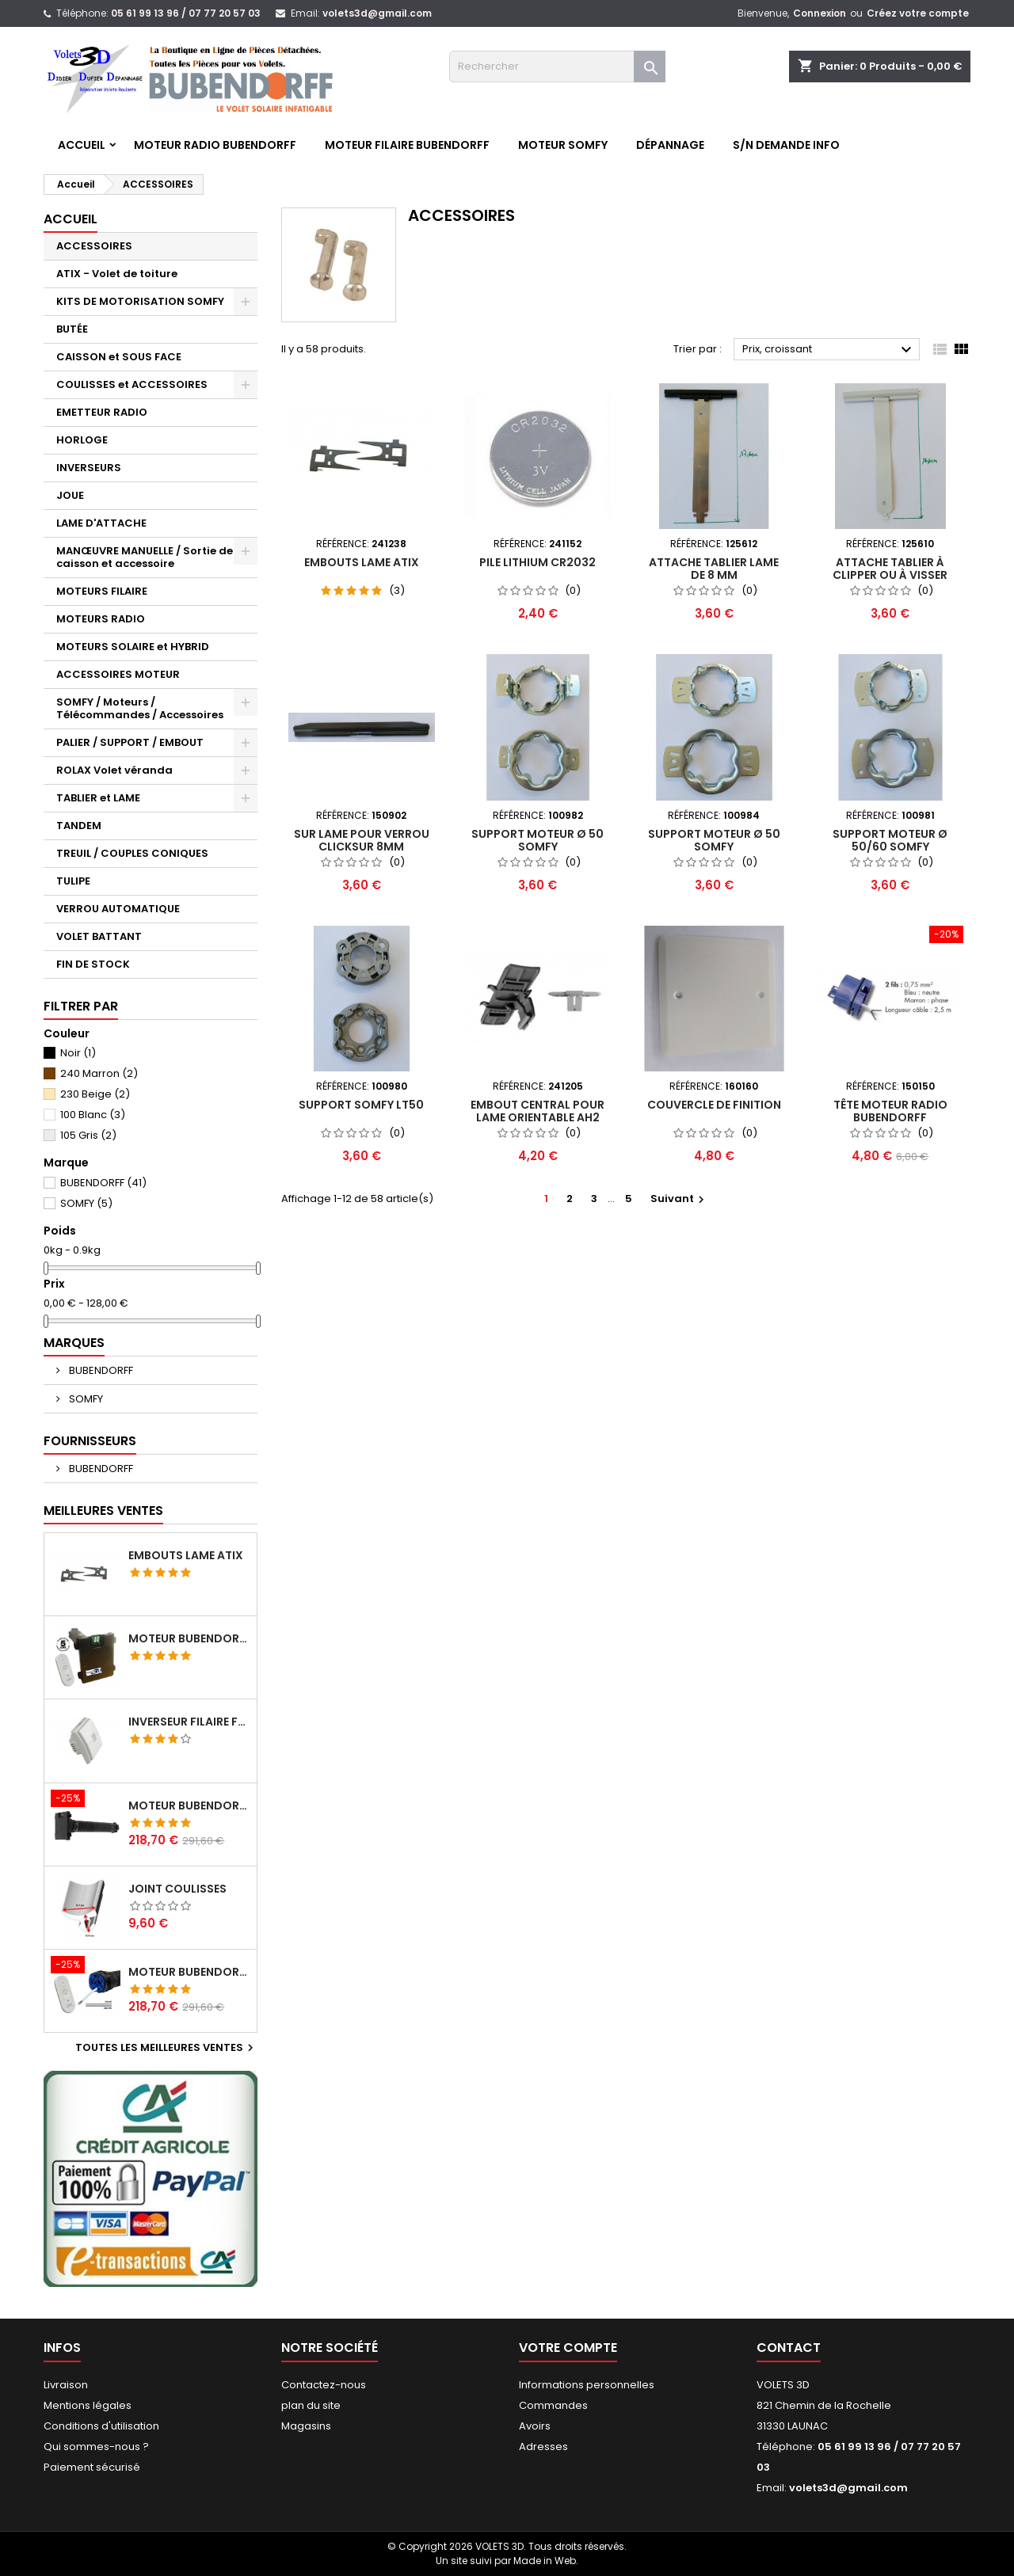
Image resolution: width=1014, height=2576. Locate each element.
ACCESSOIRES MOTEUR (118, 674)
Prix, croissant (829, 350)
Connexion (819, 13)
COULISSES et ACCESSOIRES (132, 384)
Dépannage (670, 145)
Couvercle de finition (714, 1105)
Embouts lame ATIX (185, 1555)
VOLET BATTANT (99, 936)
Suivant (679, 1198)
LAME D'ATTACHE (101, 523)
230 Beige (95, 1094)
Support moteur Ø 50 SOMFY (537, 840)
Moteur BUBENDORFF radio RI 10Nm (189, 1971)
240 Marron (99, 1073)
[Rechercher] (557, 66)
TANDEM (78, 825)
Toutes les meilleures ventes (166, 2048)
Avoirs (535, 2425)
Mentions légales (88, 2405)
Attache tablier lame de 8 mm (714, 568)
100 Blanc (92, 1114)
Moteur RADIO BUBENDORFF (215, 145)
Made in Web (544, 2560)
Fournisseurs (90, 1441)
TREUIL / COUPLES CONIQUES (132, 853)
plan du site (311, 2405)
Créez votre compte (918, 13)
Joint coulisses (177, 1888)
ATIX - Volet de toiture (116, 273)
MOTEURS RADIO (100, 618)
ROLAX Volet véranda (114, 770)
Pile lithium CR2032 (537, 562)
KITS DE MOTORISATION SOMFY (140, 301)
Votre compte (568, 2347)
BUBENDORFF (103, 1182)
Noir (78, 1052)
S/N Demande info (786, 145)
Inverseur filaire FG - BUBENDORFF (189, 1721)
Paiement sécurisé (92, 2467)
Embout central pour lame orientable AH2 (537, 1111)
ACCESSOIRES (94, 245)
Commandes (553, 2405)
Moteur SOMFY (563, 145)
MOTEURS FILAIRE (101, 591)
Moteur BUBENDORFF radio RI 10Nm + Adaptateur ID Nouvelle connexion (189, 1805)
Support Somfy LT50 (361, 1105)
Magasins (306, 2425)
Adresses (543, 2446)
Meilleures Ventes (103, 1510)
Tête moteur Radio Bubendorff (890, 1111)
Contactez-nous (323, 2384)
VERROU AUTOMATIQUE (118, 908)
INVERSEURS (88, 467)
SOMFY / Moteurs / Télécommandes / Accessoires (139, 708)
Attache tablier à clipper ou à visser (890, 568)
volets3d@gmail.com (377, 13)
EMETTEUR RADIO (101, 412)
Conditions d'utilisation (101, 2425)
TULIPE (73, 880)
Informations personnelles (586, 2384)
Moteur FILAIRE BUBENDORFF (407, 145)
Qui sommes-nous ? (96, 2446)
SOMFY (86, 1203)
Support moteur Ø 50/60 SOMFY (890, 840)
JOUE (70, 495)
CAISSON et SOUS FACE (118, 356)
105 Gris (88, 1135)
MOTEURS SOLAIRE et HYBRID (132, 646)
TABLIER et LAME (98, 797)
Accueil (81, 145)
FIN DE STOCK (93, 964)
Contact (789, 2347)
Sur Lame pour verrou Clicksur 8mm (361, 840)
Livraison (66, 2384)
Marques (74, 1343)
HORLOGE (82, 439)
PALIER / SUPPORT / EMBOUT (130, 742)
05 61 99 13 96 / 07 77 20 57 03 (186, 13)
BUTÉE (72, 329)
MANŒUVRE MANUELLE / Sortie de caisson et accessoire (144, 557)
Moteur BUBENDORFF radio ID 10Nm (189, 1638)
